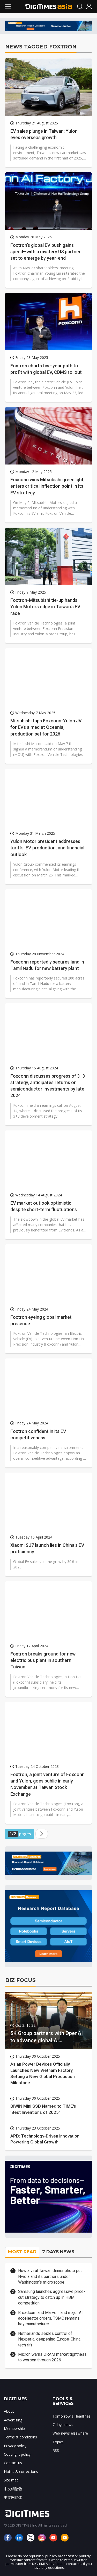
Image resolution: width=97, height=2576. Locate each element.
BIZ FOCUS (20, 1980)
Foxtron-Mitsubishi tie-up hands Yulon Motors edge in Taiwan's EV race (45, 606)
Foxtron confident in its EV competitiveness (38, 1434)
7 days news (63, 2424)
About (9, 2411)
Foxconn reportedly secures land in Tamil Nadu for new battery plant (47, 965)
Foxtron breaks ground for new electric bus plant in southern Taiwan (43, 1660)
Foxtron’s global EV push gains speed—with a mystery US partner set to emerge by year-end (45, 251)
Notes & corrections (21, 2471)
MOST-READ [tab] (22, 2251)
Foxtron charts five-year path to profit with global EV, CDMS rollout (46, 369)
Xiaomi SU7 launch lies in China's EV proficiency (47, 1548)
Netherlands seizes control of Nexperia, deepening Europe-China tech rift (49, 2339)
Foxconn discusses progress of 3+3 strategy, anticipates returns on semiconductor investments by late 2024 (47, 1085)
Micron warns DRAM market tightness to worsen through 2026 (52, 2357)
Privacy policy (15, 2445)
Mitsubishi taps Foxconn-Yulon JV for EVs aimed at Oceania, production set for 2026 (46, 727)
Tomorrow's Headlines (72, 2416)
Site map (11, 2480)
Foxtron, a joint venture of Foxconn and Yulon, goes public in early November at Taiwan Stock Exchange (47, 1784)
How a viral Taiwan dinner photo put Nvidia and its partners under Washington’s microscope (50, 2276)
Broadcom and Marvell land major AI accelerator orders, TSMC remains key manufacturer (50, 2318)
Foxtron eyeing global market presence (41, 1320)
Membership (14, 2428)
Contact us (13, 2462)
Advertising (13, 2420)
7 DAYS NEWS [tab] (58, 2251)
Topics (58, 2441)
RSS (56, 2450)
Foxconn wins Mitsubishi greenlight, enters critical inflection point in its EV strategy (47, 486)
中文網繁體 (13, 2488)
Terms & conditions (20, 2437)
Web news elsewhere (70, 2433)
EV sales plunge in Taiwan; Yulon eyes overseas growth (44, 134)
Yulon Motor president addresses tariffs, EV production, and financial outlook (47, 848)
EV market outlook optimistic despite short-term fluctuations (43, 1206)
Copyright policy (17, 2454)
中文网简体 (13, 2497)
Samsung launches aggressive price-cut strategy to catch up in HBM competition (51, 2297)
